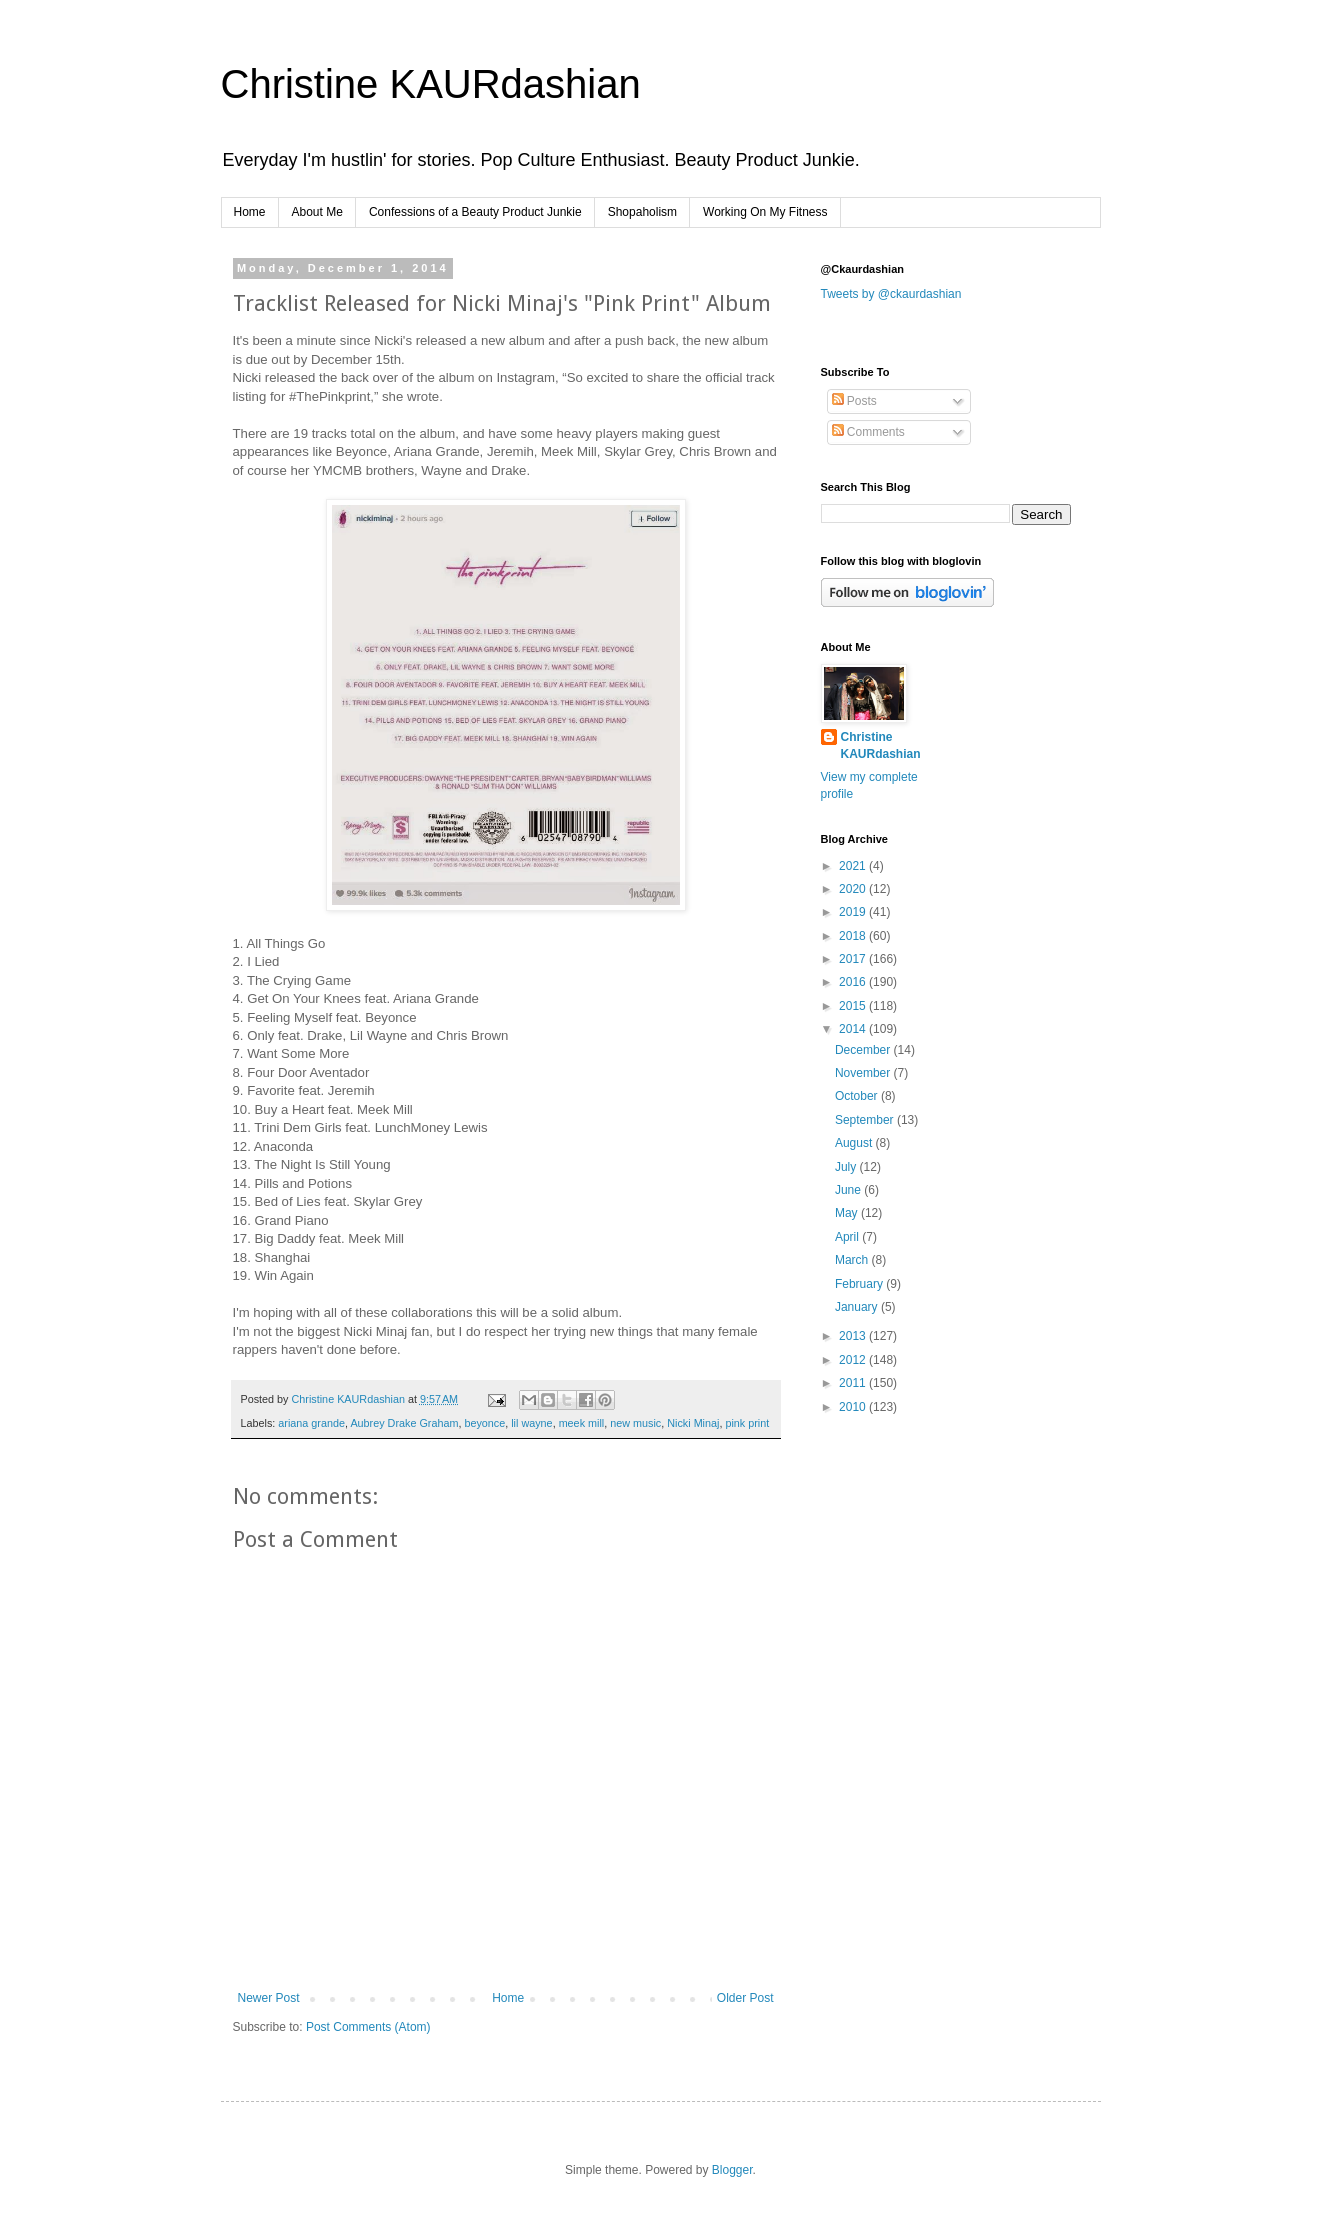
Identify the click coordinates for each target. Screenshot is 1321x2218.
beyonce (484, 1423)
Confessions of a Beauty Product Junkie (475, 212)
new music (635, 1423)
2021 (854, 866)
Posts (854, 401)
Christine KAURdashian (431, 84)
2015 (854, 1006)
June (849, 1190)
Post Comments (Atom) (368, 2027)
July (847, 1167)
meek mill (582, 1423)
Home (250, 212)
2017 (854, 959)
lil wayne (531, 1423)
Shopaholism (642, 212)
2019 (854, 912)
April (848, 1237)
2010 (854, 1407)
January (858, 1307)
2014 (854, 1029)
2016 (854, 982)
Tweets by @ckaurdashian (891, 294)
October (858, 1096)
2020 (854, 889)
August (855, 1143)
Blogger (732, 2170)
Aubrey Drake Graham (404, 1423)
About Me (317, 212)
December (864, 1050)
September (866, 1120)
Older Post (745, 1998)
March (853, 1260)
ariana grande (311, 1423)
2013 (854, 1336)
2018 (854, 936)
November (864, 1073)
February (860, 1284)
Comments (868, 432)
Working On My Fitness (765, 212)
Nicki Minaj (693, 1423)
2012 (854, 1360)
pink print (747, 1423)
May (848, 1213)
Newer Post (269, 1998)
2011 (854, 1383)
